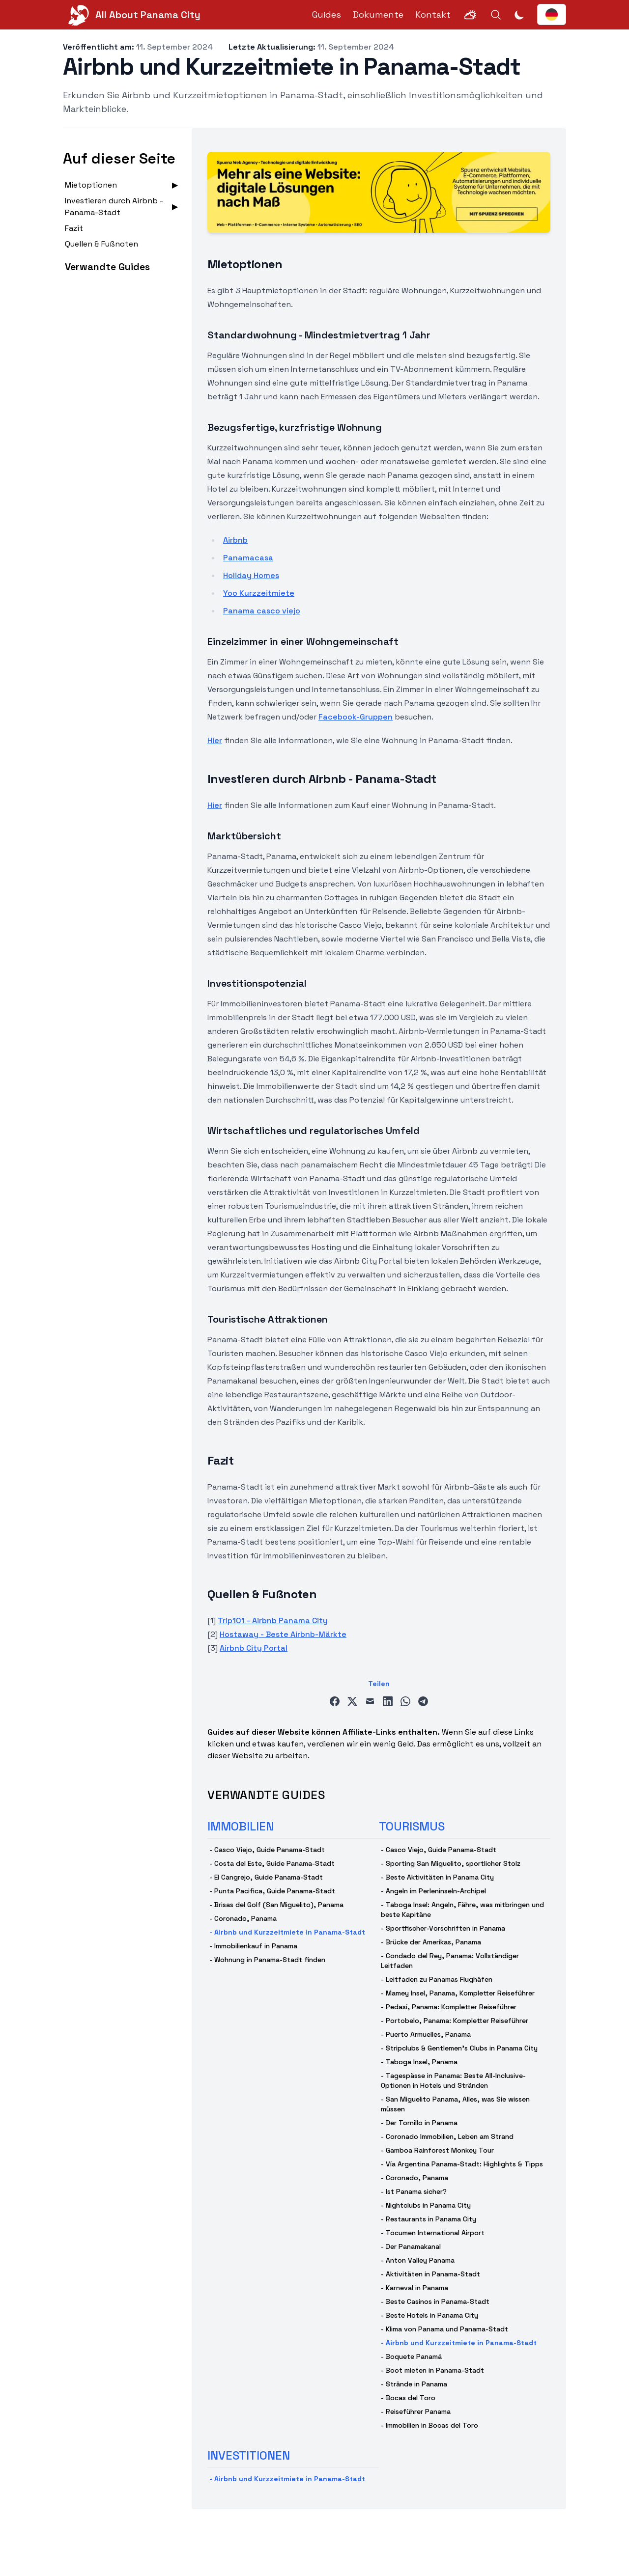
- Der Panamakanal (411, 2246)
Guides (326, 14)
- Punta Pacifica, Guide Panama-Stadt (272, 1890)
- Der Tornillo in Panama (419, 2122)
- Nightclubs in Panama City (426, 2205)
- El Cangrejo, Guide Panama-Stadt (266, 1877)
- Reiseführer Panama (416, 2411)
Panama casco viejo (261, 611)
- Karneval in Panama (414, 2287)
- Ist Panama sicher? (414, 2191)
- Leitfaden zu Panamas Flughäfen (436, 1979)
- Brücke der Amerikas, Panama (431, 1942)
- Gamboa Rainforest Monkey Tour (437, 2150)
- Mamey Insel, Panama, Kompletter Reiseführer (458, 1993)
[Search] (496, 15)
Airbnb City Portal (253, 1648)
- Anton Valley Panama (418, 2260)
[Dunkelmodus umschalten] (519, 15)
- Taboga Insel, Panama (419, 2061)
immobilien (240, 1826)
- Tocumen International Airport (433, 2232)
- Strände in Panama (414, 2384)
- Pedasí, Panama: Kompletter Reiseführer (448, 2006)
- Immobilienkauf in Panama (253, 1945)
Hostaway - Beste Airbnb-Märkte (283, 1634)
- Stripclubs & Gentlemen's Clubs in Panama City (459, 2048)
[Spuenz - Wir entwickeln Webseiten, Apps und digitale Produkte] (378, 192)
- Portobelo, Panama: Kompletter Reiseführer (454, 2020)
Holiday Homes (251, 575)
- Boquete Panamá (411, 2356)
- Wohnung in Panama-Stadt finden (267, 1959)
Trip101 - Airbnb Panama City (273, 1620)
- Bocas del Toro (408, 2397)
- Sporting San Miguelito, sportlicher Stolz (450, 1863)
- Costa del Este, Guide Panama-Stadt (272, 1863)
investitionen (248, 2455)
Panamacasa (248, 558)
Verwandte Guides (107, 266)
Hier (214, 740)
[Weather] (470, 15)
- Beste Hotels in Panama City (429, 2315)
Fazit (74, 228)
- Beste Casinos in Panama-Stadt (435, 2301)
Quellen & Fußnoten (101, 244)
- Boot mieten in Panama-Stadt (432, 2370)
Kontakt (433, 14)
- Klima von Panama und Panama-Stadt (444, 2329)
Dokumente (378, 14)
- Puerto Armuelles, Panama (426, 2034)
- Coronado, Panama (243, 1918)
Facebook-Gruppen (355, 717)
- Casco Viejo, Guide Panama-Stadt (267, 1849)
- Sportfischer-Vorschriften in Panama (443, 1928)
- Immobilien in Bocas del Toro (429, 2425)
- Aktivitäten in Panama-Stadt (430, 2274)
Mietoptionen (91, 185)
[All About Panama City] (131, 15)
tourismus (412, 1826)
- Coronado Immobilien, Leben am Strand (447, 2136)
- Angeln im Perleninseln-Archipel (433, 1890)
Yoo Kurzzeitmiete (258, 593)
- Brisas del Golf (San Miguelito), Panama (276, 1904)
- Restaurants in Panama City (428, 2219)
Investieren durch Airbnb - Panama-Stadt (114, 206)
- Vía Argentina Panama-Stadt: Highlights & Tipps (462, 2164)
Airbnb (235, 540)
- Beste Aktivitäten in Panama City (437, 1877)
